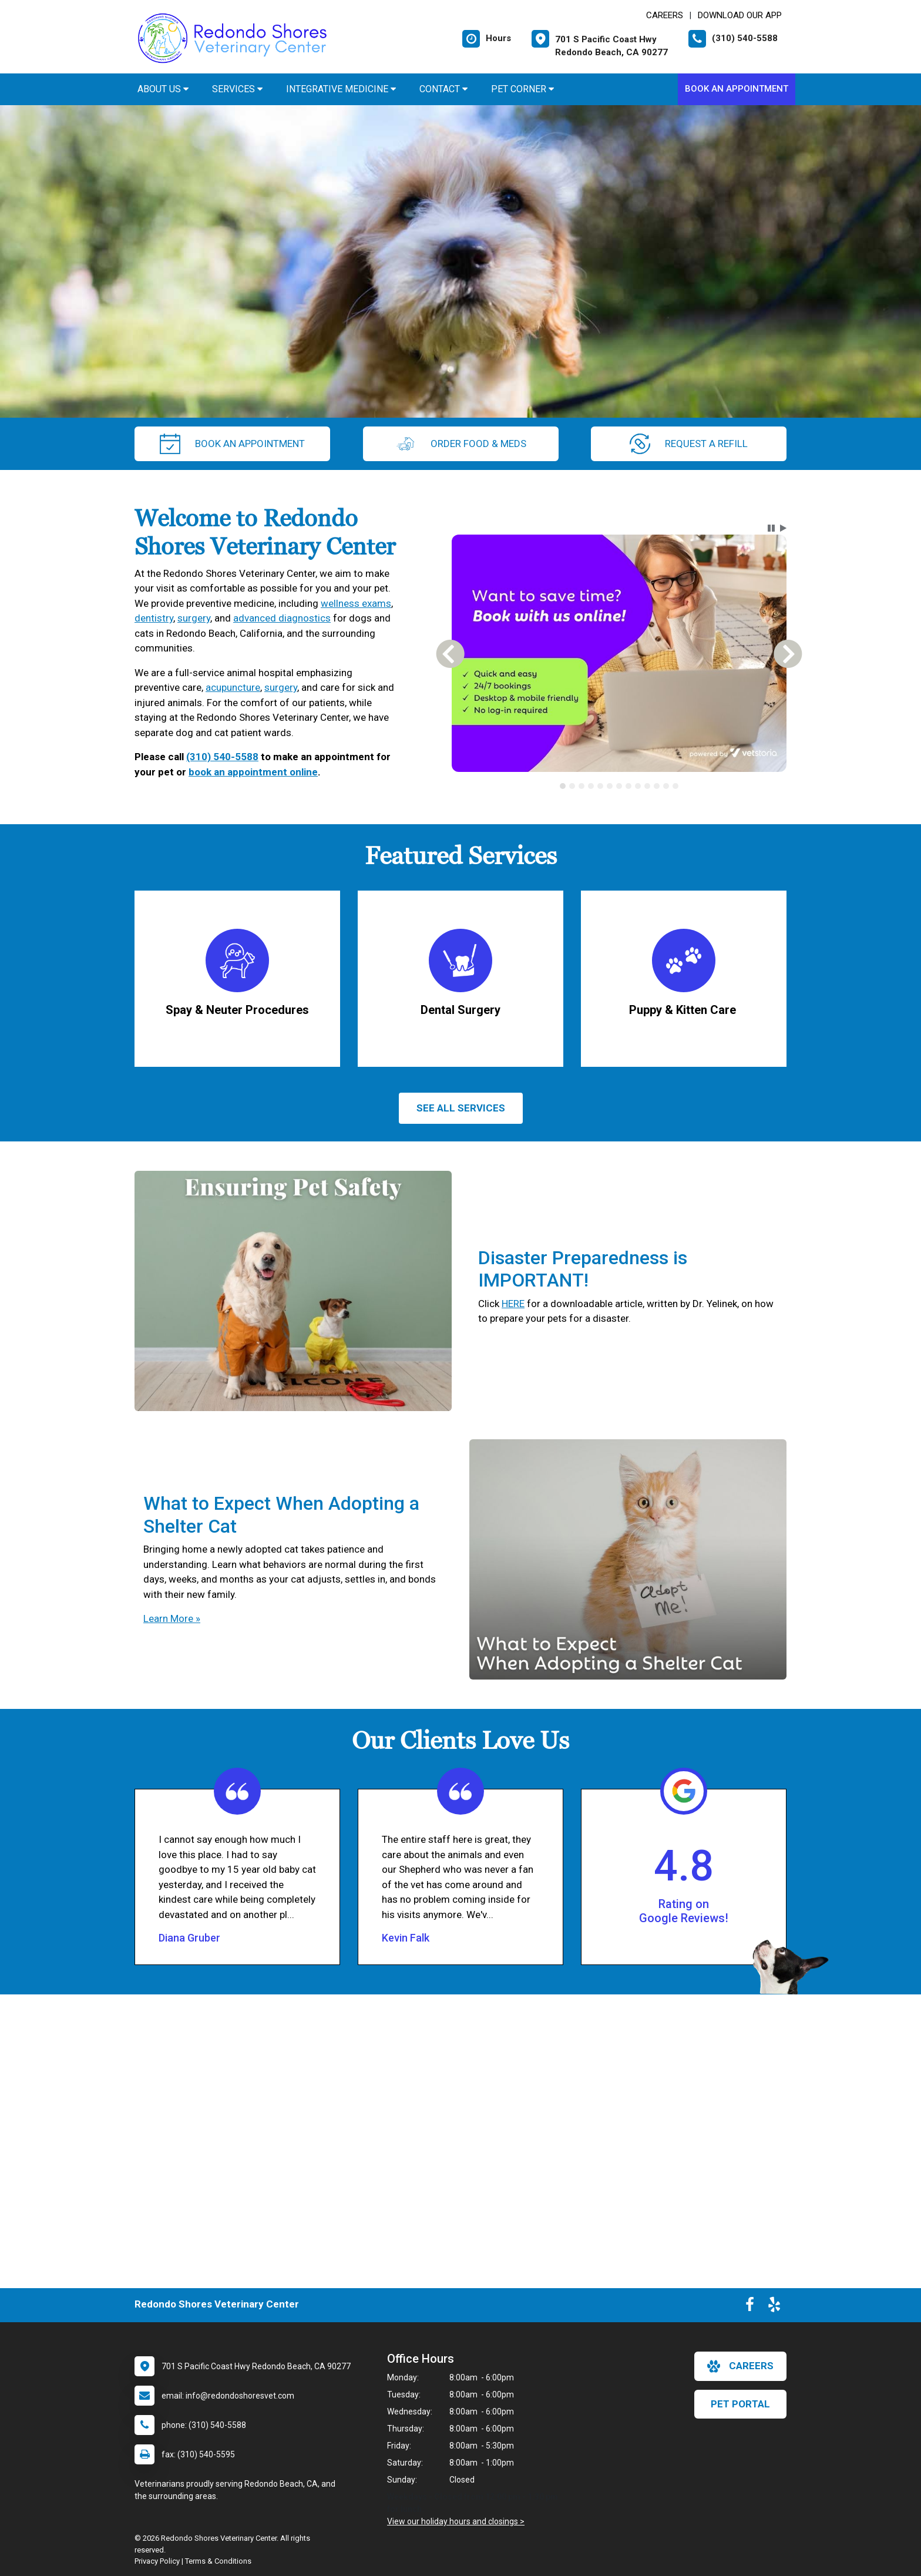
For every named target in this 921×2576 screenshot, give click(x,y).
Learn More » (171, 1618)
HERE (513, 1303)
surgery (193, 618)
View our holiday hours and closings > (456, 2521)
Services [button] (237, 89)
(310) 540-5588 (222, 757)
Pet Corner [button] (522, 89)
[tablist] (619, 786)
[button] (771, 528)
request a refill (689, 444)
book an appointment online (253, 772)
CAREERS (664, 15)
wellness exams (356, 603)
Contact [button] (443, 89)
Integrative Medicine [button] (341, 89)
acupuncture (233, 687)
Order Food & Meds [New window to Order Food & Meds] (460, 444)
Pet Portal (740, 2404)
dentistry (154, 618)
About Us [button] (163, 89)
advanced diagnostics (282, 618)
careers (740, 2366)
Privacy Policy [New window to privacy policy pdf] (157, 2561)
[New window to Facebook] (750, 2307)
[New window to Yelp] (774, 2307)
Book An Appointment (736, 88)
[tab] (563, 786)
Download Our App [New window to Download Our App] (740, 15)
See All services (460, 1108)
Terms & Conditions (218, 2561)
